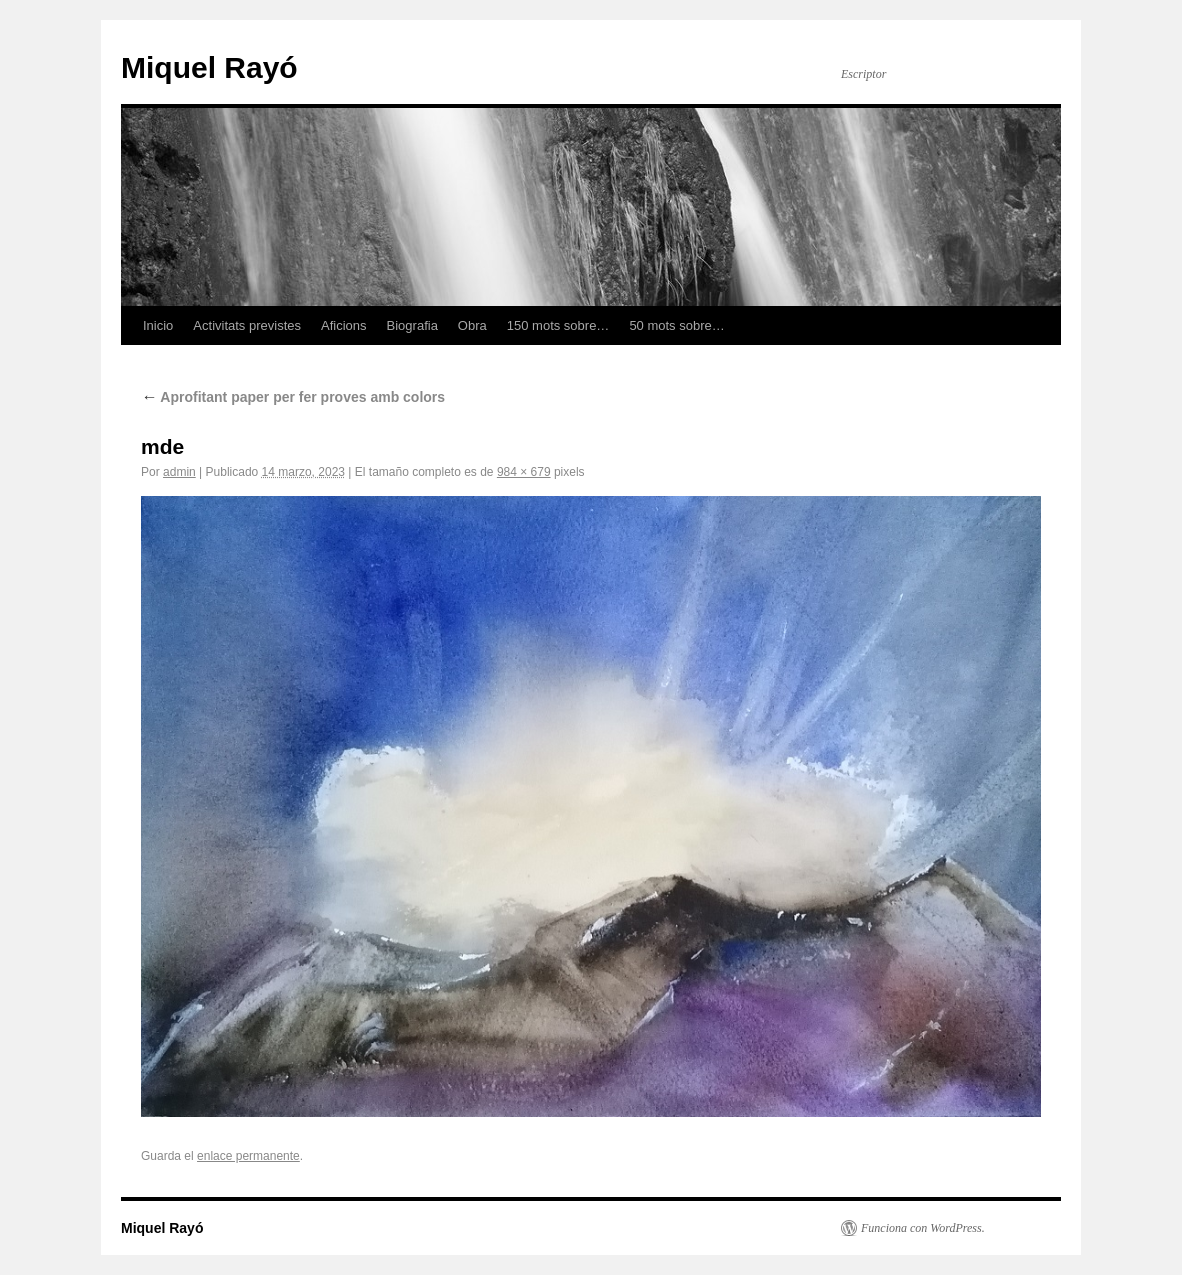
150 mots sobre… (558, 325)
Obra (472, 325)
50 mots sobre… (676, 325)
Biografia (412, 325)
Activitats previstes (247, 325)
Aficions (344, 325)
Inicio (158, 325)
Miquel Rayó (209, 67)
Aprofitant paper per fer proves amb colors (293, 397)
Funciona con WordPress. (923, 1228)
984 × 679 (524, 472)
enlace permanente (248, 1156)
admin (179, 472)
